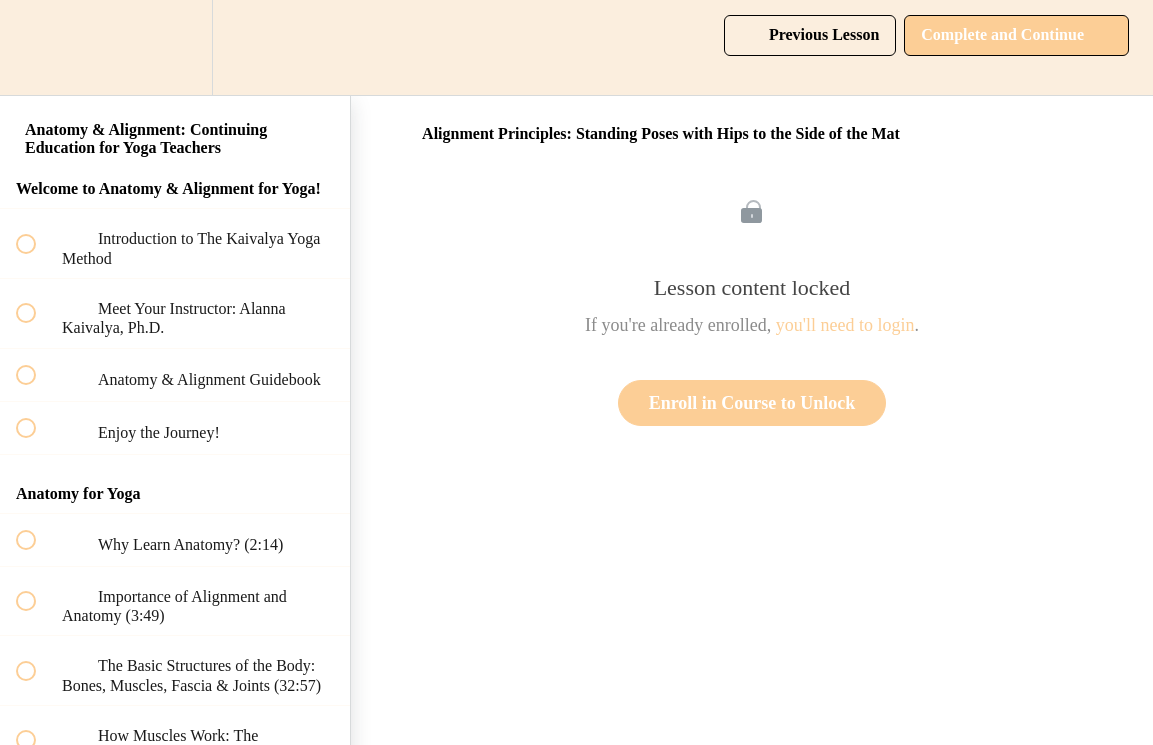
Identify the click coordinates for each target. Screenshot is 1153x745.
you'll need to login (845, 325)
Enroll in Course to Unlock (752, 403)
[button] (37, 47)
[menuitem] (175, 47)
